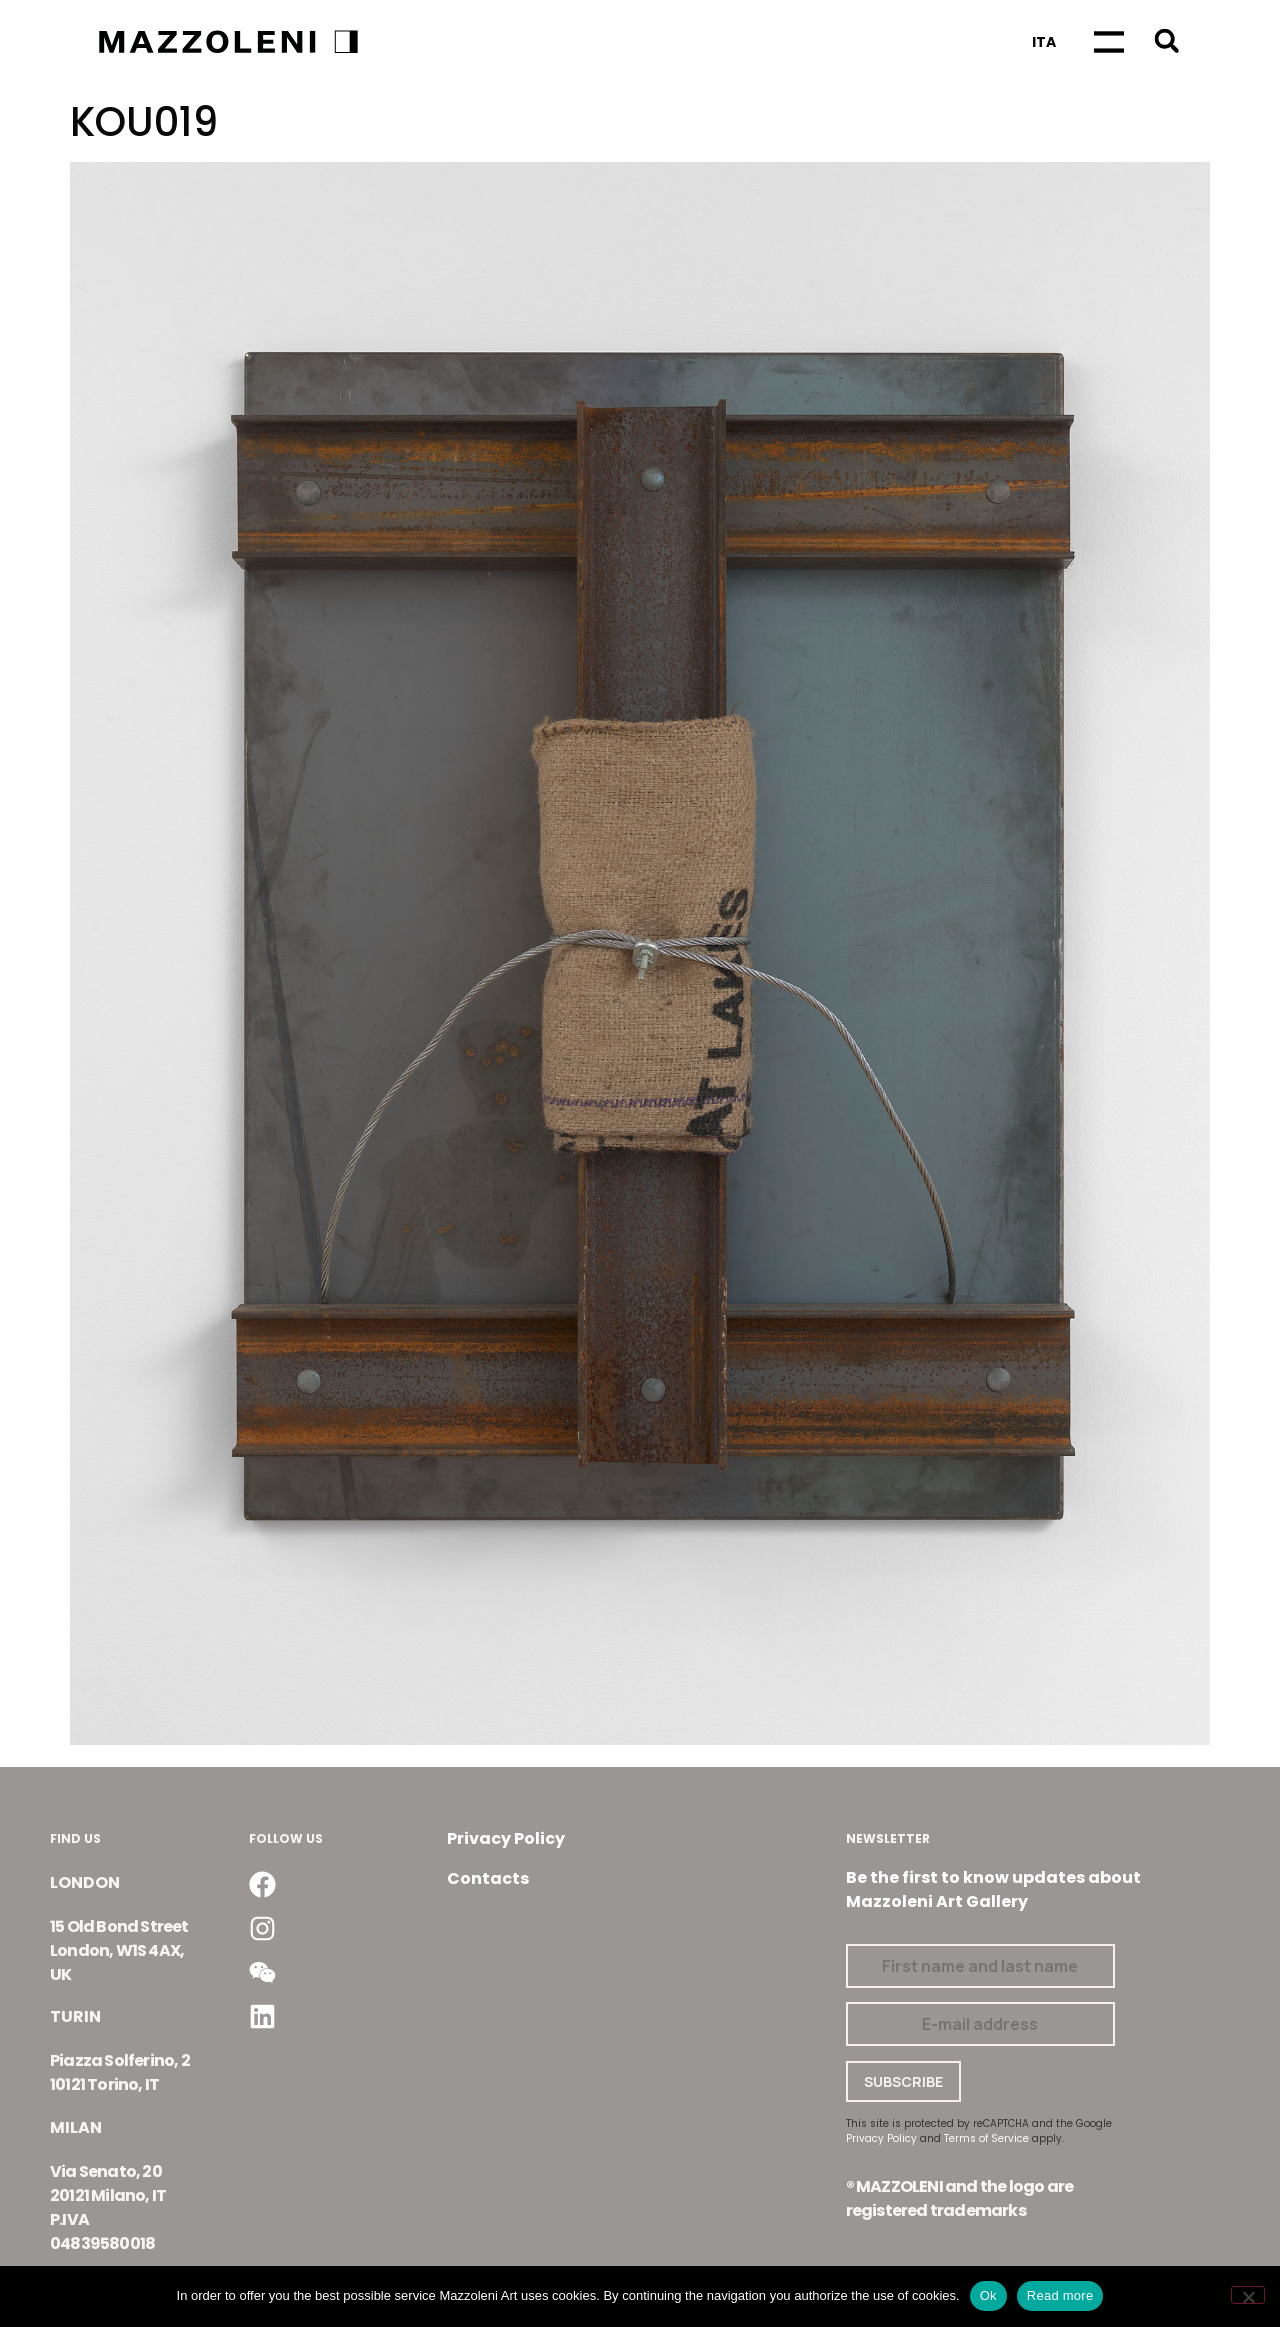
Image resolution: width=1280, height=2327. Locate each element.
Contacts (488, 1878)
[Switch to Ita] (1044, 42)
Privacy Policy (506, 1838)
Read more (1060, 2295)
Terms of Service (986, 2138)
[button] (1166, 40)
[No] (1248, 2295)
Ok (988, 2295)
